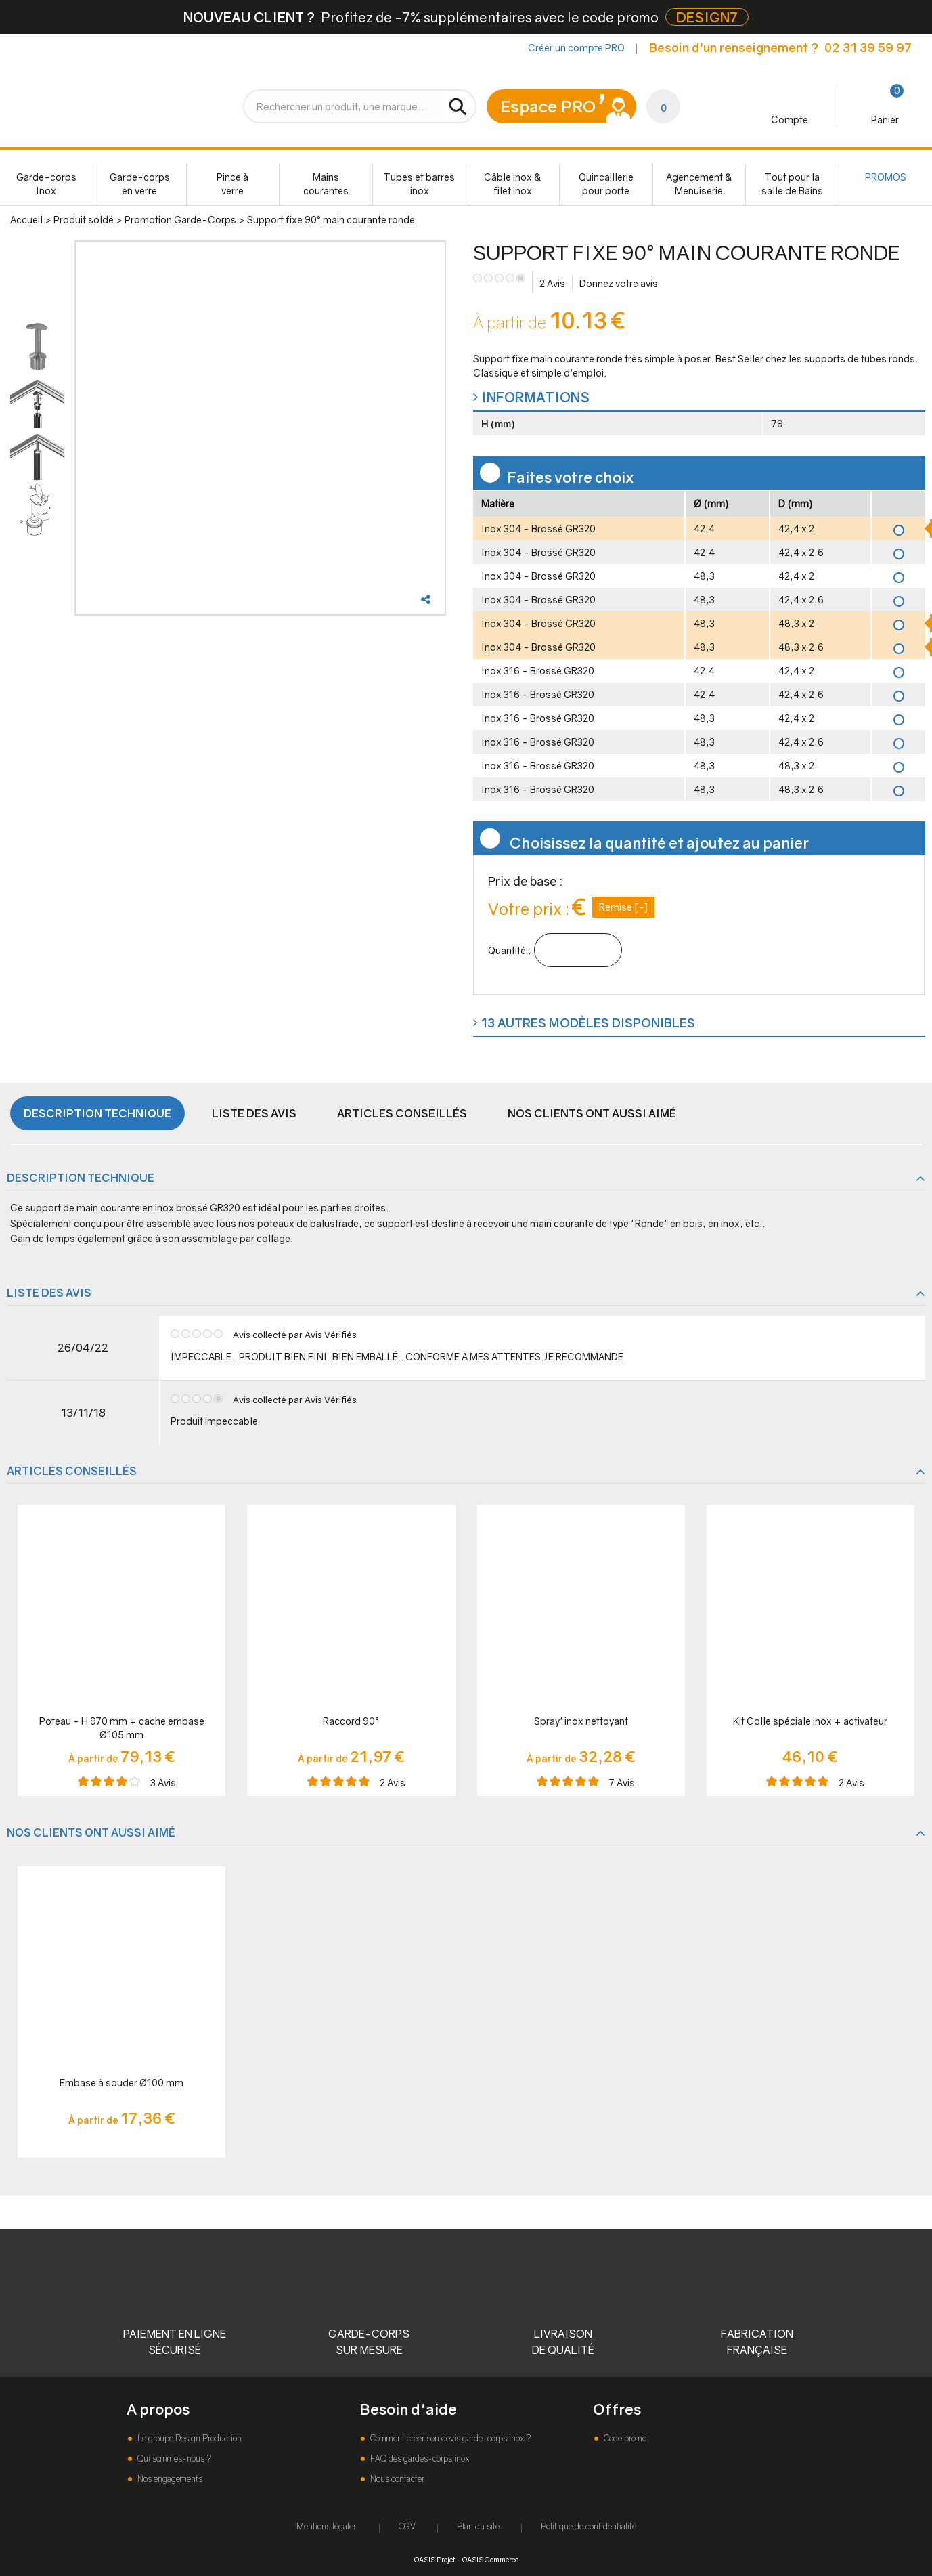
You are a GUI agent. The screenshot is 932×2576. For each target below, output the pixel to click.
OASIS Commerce (490, 2559)
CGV (407, 2526)
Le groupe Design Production (188, 2438)
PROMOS (885, 177)
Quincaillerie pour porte (606, 183)
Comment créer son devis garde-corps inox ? (449, 2438)
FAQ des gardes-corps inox (418, 2458)
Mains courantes (326, 183)
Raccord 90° (351, 1721)
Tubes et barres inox (419, 183)
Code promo (624, 2438)
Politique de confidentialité (588, 2526)
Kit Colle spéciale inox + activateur (810, 1721)
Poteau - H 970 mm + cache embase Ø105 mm (121, 1727)
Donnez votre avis (618, 283)
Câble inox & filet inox (512, 183)
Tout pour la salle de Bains (792, 183)
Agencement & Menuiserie (699, 183)
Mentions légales (326, 2526)
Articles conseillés (402, 1113)
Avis (552, 283)
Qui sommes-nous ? (173, 2458)
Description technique (97, 1113)
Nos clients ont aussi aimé (592, 1113)
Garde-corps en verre (140, 183)
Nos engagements (168, 2479)
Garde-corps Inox (46, 183)
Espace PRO (548, 106)
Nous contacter (396, 2479)
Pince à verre (232, 183)
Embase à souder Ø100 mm (121, 2082)
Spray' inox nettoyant (581, 1721)
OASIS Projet (434, 2559)
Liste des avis (254, 1113)
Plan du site (478, 2526)
